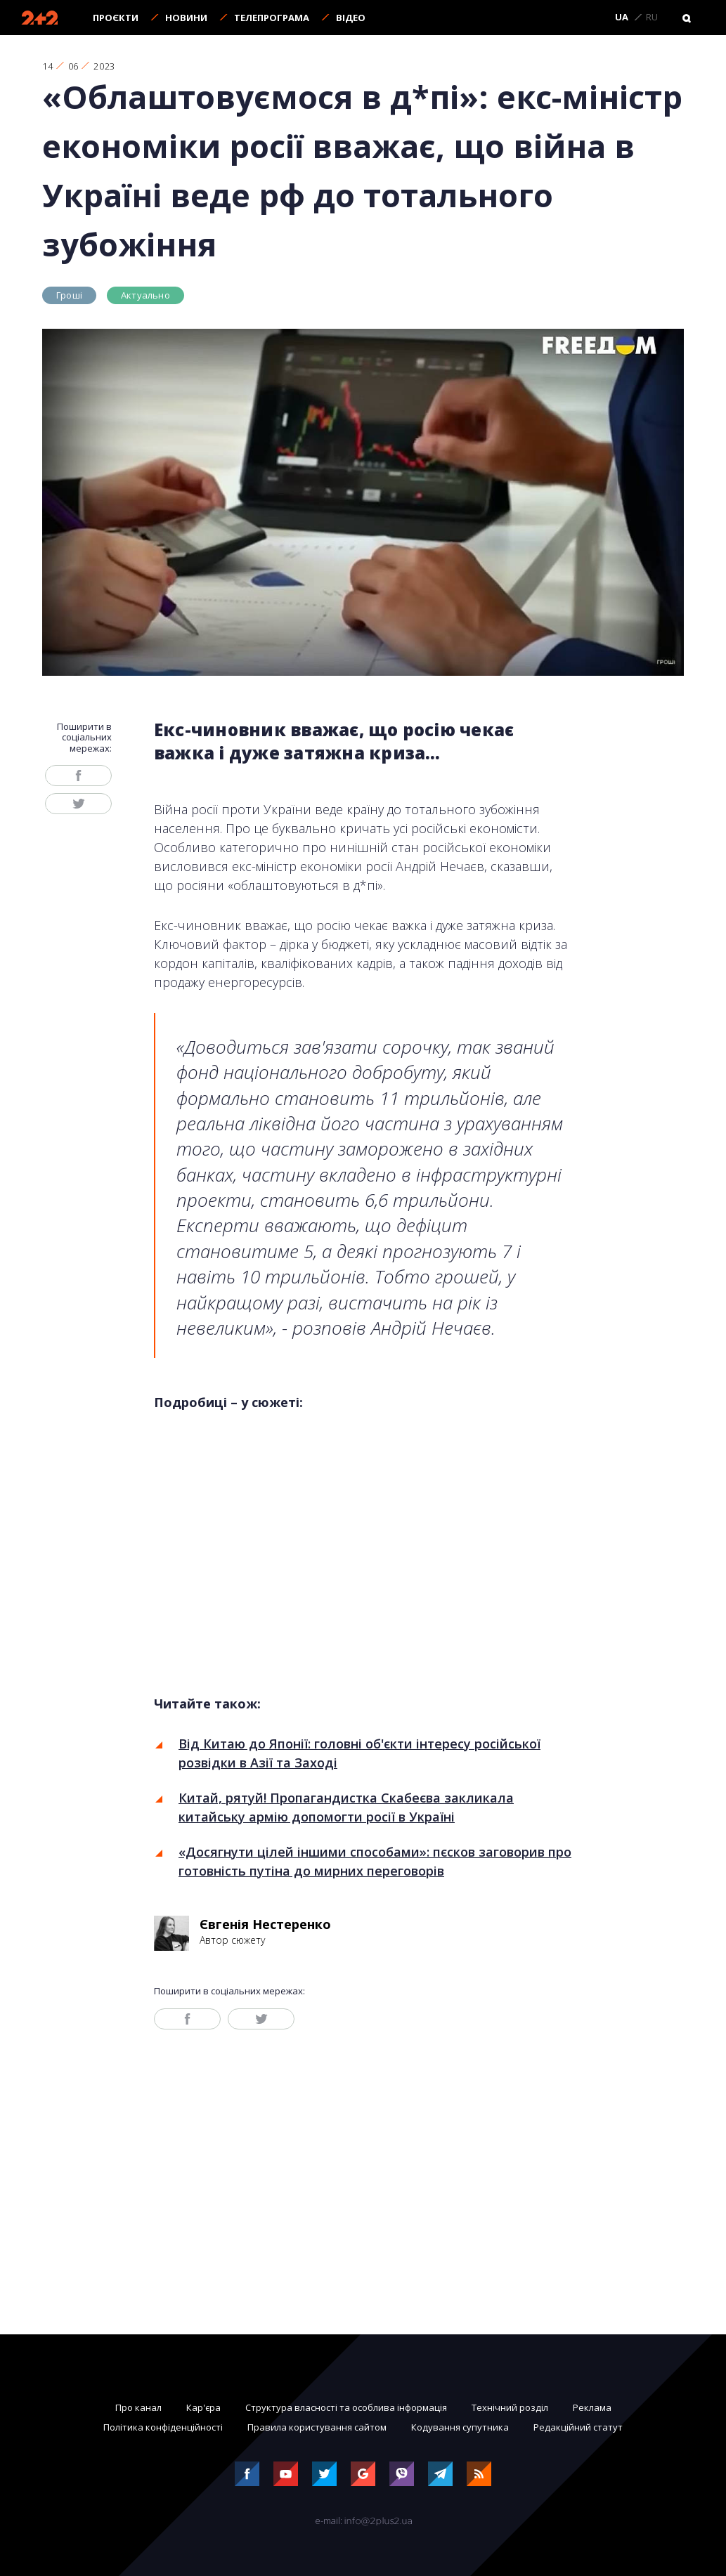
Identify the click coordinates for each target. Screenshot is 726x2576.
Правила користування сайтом (317, 2427)
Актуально (145, 295)
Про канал (138, 2407)
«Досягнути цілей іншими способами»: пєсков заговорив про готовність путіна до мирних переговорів (375, 1861)
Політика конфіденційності (163, 2427)
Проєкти (115, 17)
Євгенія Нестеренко (265, 1924)
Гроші (69, 295)
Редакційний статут (578, 2427)
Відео (350, 17)
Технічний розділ (510, 2407)
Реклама (592, 2407)
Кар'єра (203, 2407)
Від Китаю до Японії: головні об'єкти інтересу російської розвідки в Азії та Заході (359, 1753)
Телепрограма (271, 17)
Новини (186, 17)
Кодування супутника (460, 2427)
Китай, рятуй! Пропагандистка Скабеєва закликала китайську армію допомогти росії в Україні (346, 1807)
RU (652, 17)
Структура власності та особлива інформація (346, 2407)
